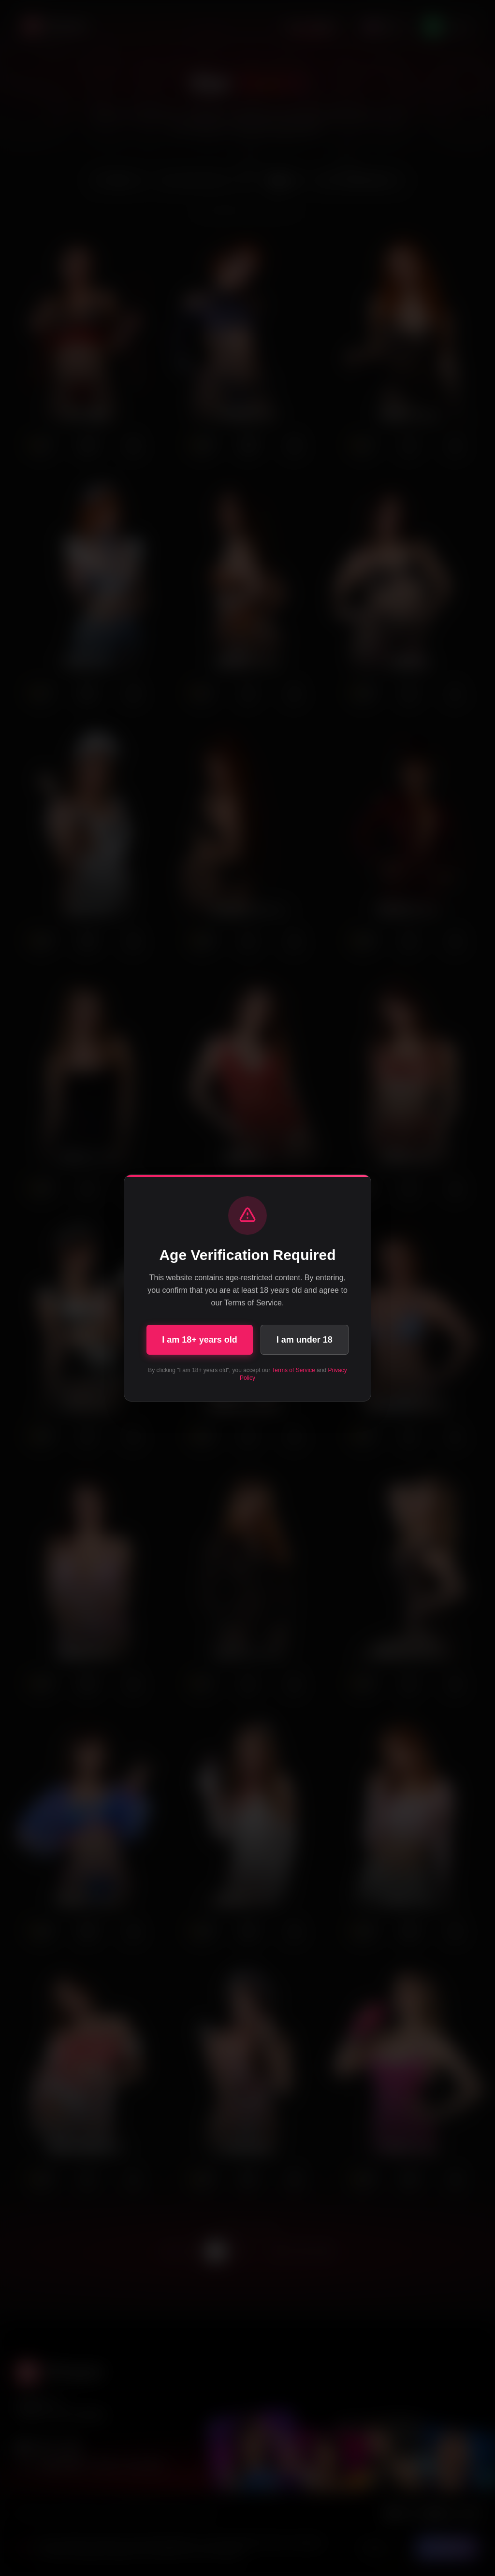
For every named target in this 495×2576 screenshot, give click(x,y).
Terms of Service (293, 1370)
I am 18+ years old (199, 1340)
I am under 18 (305, 1340)
